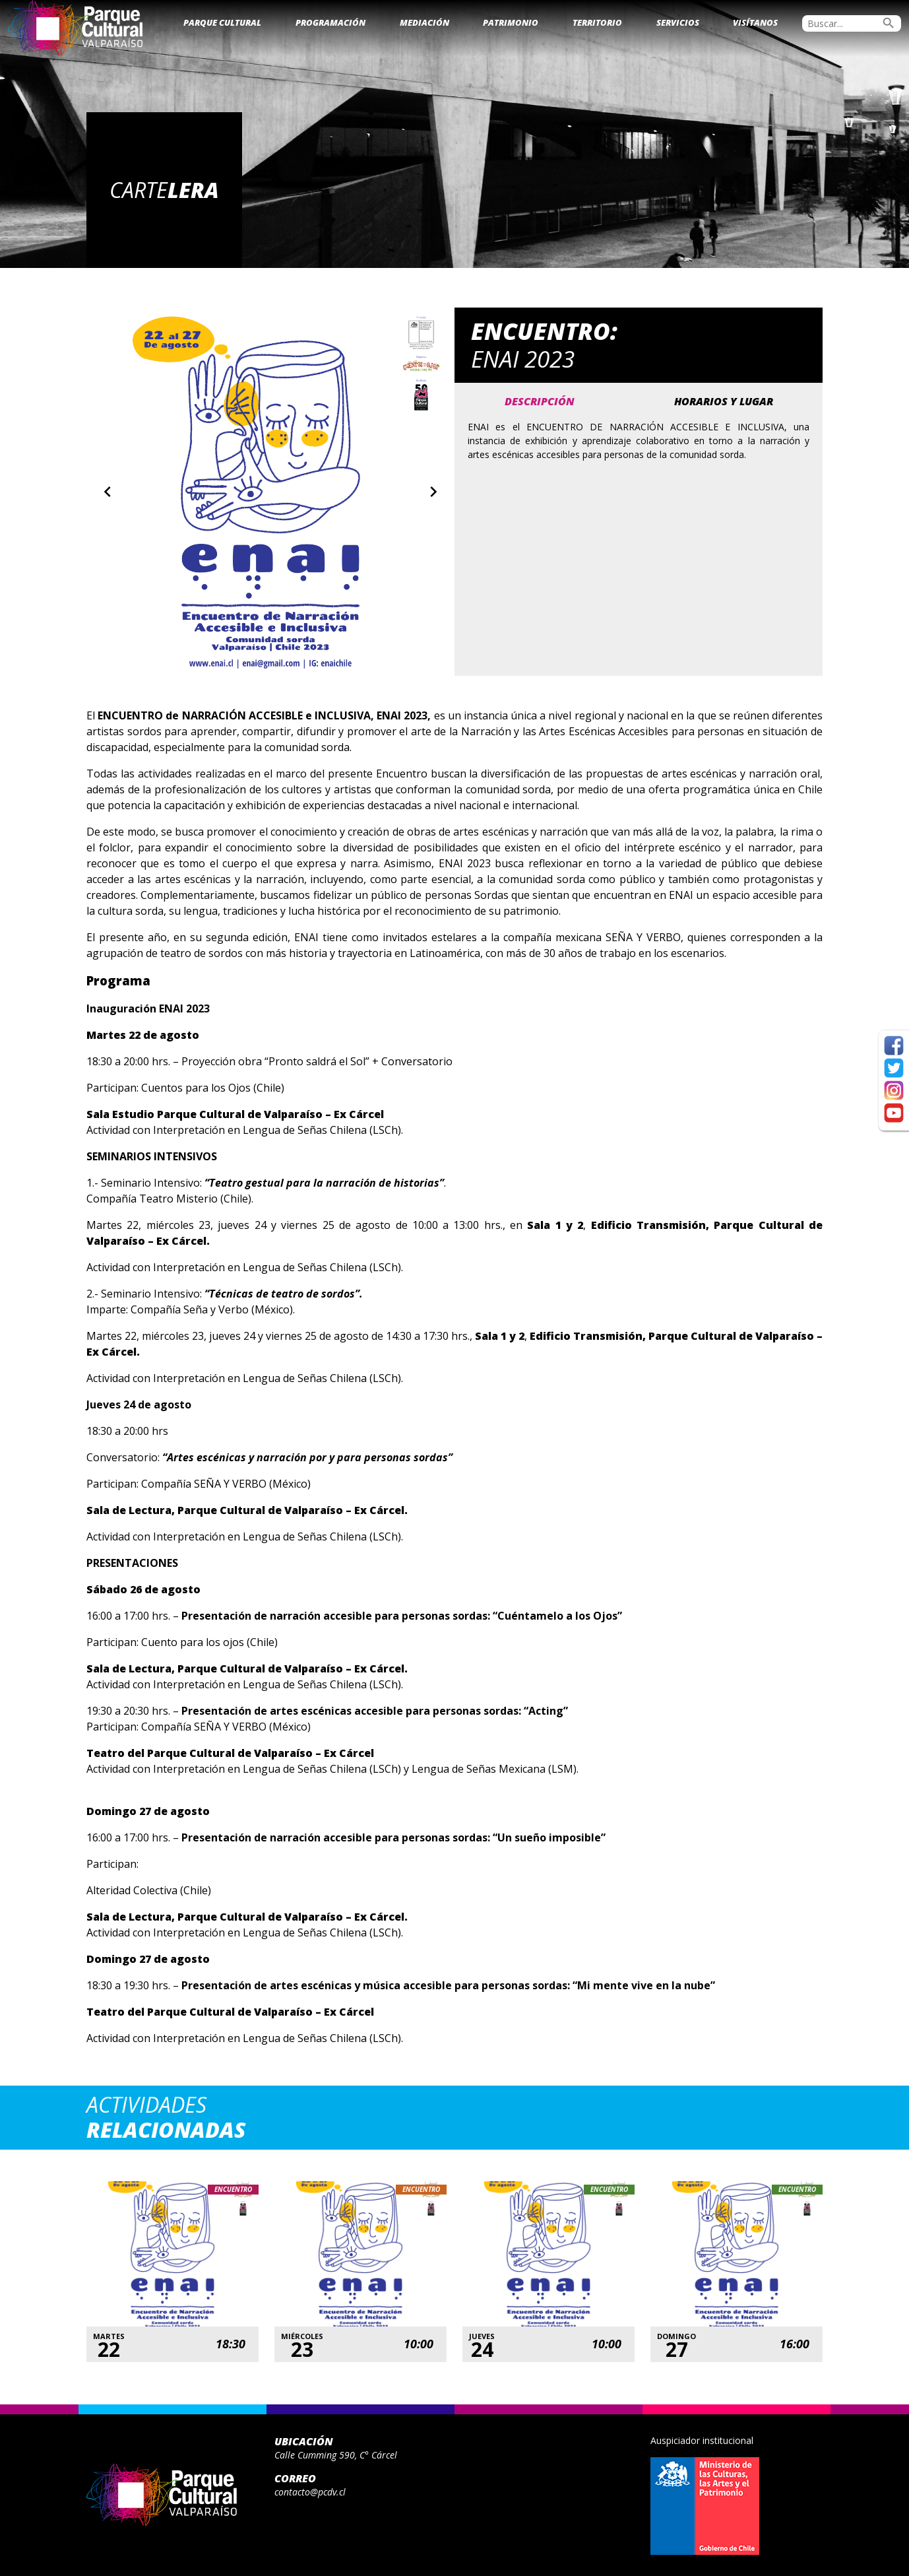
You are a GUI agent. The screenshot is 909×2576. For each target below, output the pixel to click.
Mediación (424, 22)
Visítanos (755, 22)
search (888, 23)
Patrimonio (510, 22)
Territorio (597, 22)
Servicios (677, 22)
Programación (330, 22)
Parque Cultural (222, 22)
